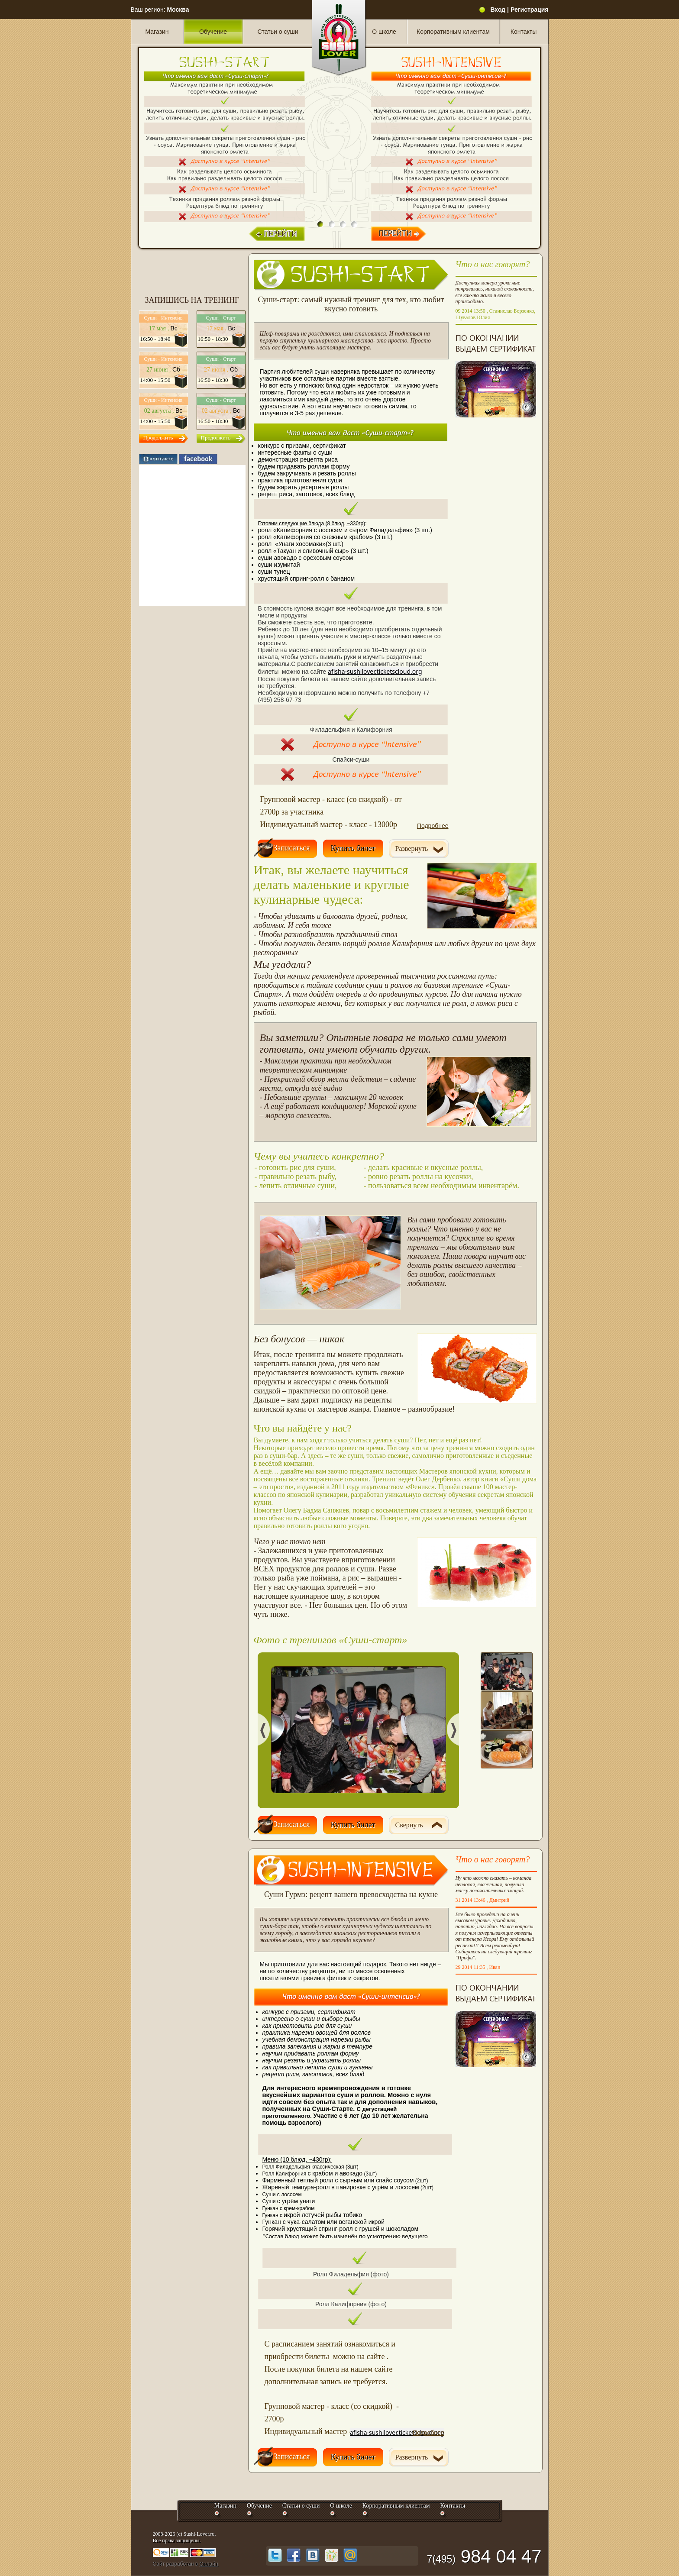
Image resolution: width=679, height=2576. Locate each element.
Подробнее (433, 825)
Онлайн (209, 2564)
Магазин (156, 31)
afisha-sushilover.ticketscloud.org (375, 671)
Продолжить (158, 437)
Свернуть (409, 1825)
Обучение (213, 31)
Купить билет (352, 848)
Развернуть (411, 848)
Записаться (292, 848)
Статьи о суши (278, 31)
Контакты (524, 31)
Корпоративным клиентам (453, 31)
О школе (384, 31)
